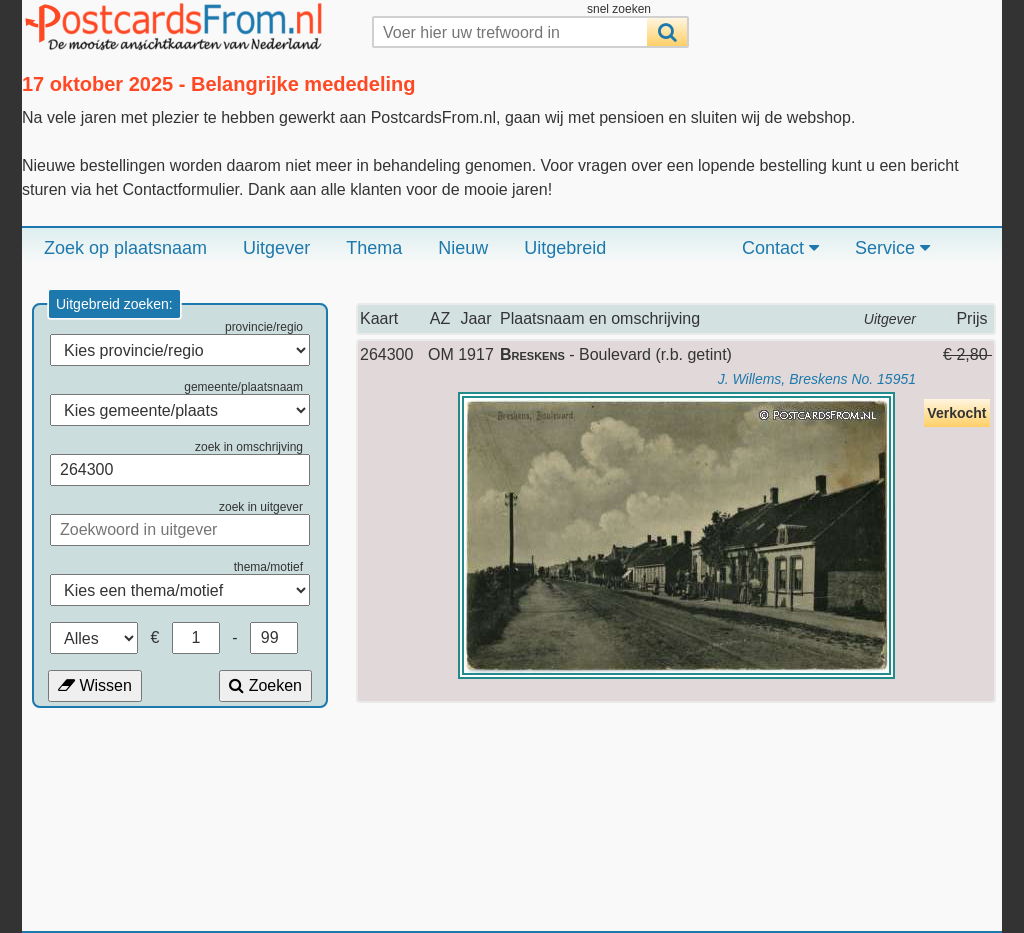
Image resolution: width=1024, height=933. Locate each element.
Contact (780, 248)
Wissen (95, 685)
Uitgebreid (565, 248)
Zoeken (265, 685)
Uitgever (276, 248)
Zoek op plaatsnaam (125, 248)
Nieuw (463, 248)
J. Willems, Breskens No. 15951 (817, 379)
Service (892, 248)
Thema (374, 248)
